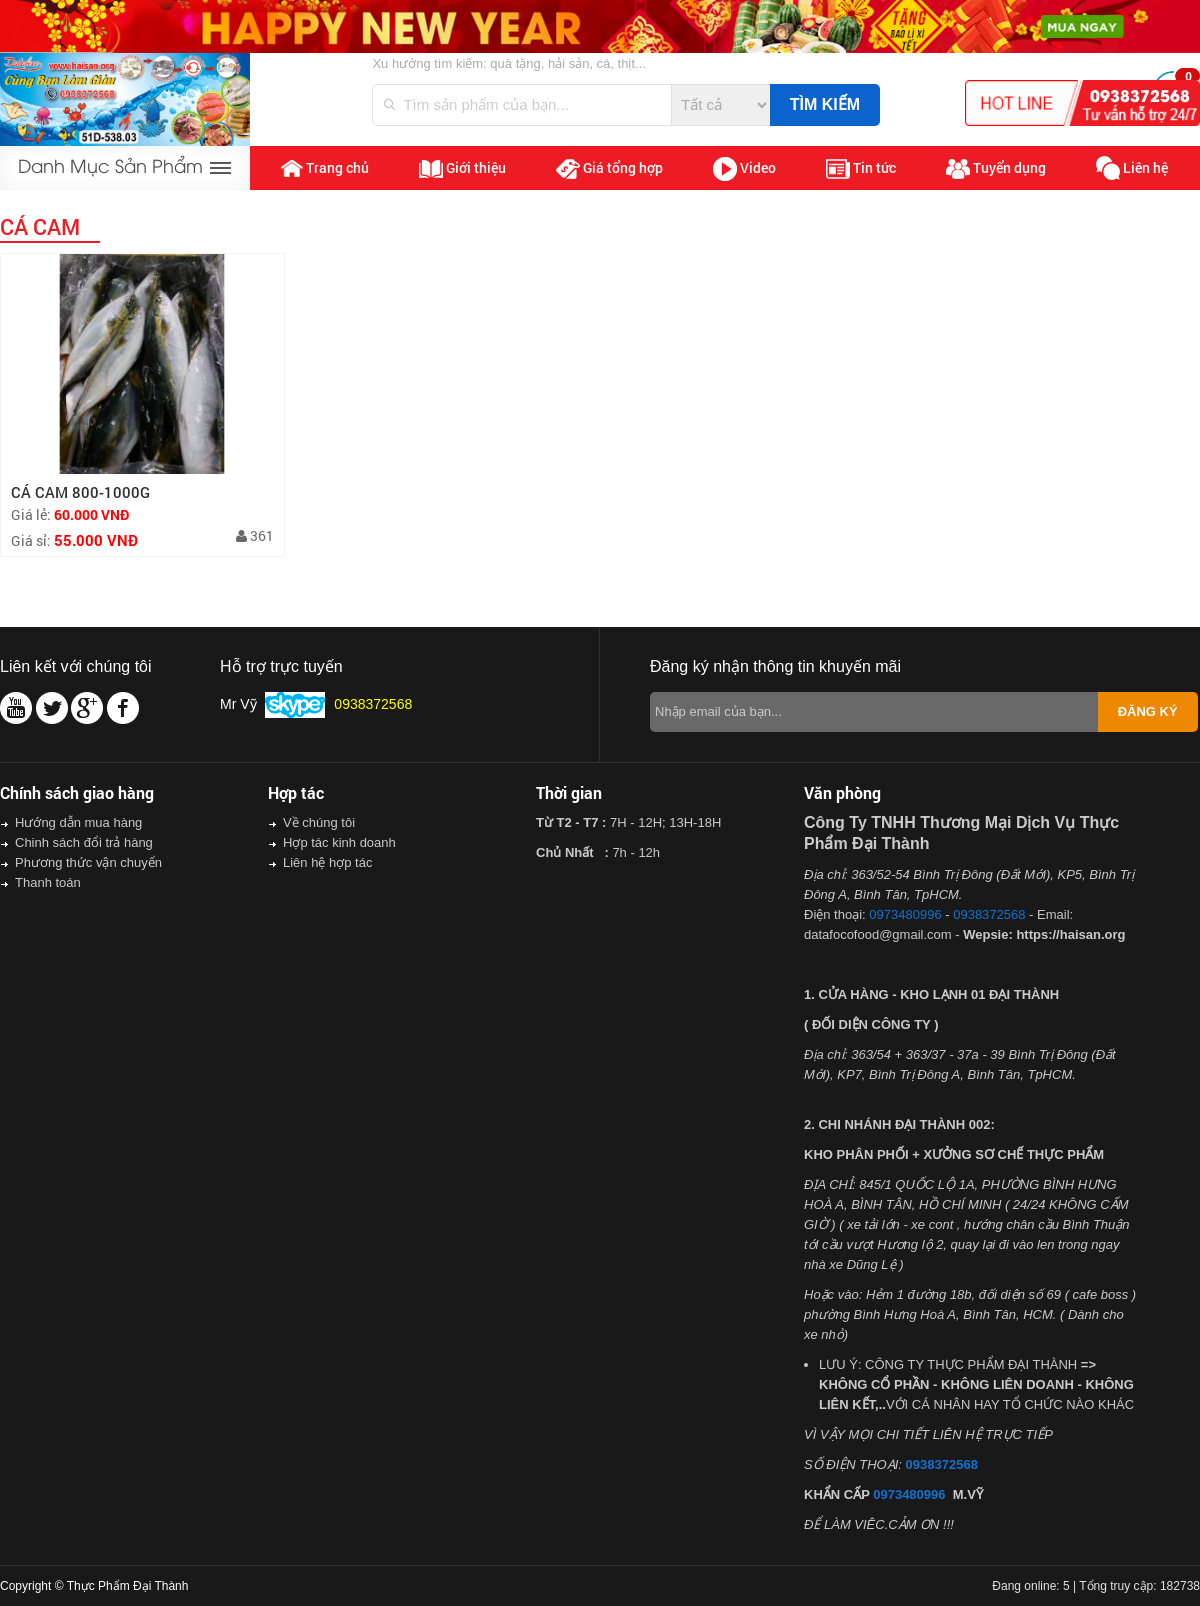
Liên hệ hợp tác (327, 862)
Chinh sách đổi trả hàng (84, 842)
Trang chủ (325, 168)
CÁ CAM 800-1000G (80, 492)
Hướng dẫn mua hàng (78, 822)
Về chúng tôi (319, 822)
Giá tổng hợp (609, 168)
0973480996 (905, 914)
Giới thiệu (462, 168)
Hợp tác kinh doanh (339, 842)
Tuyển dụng (996, 169)
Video (744, 169)
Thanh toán (48, 882)
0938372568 (989, 914)
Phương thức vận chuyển (88, 862)
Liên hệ (1132, 168)
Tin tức (861, 168)
